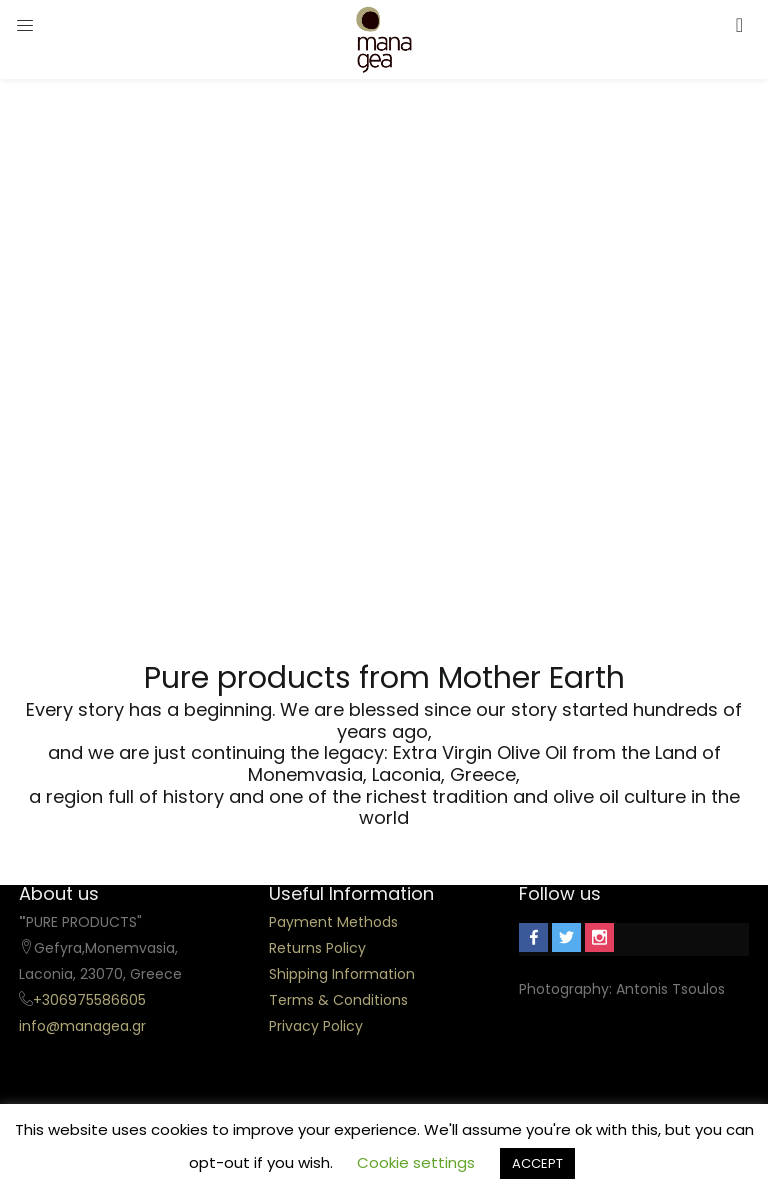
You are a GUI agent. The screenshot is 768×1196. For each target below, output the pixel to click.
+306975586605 (89, 1000)
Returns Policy (317, 948)
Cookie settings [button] (416, 1162)
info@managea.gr (82, 1026)
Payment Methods (333, 922)
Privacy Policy (316, 1026)
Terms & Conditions (338, 1000)
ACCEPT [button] (537, 1163)
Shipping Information (342, 974)
